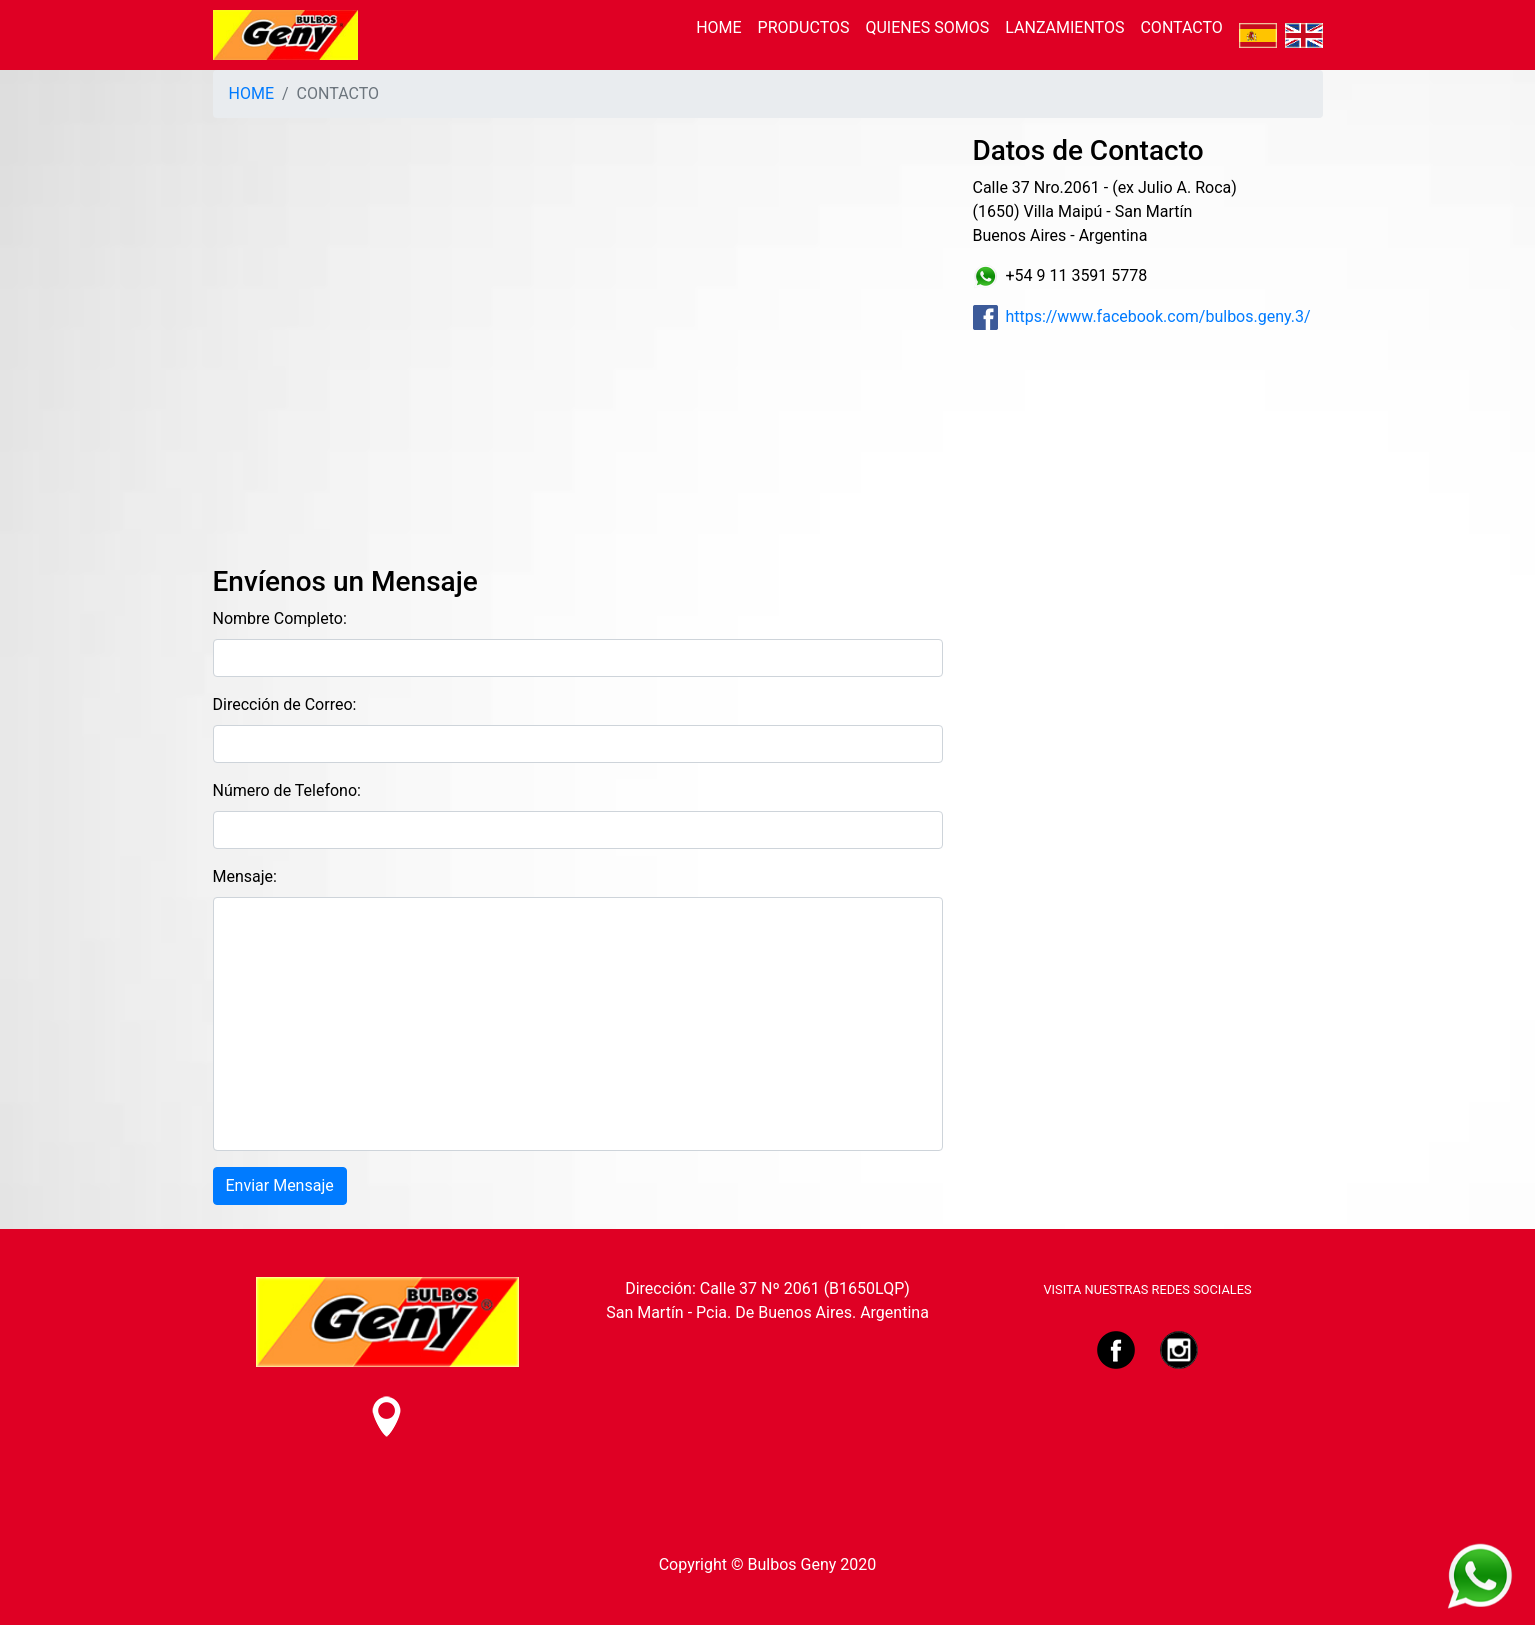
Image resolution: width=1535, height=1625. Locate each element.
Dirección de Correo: (285, 704)
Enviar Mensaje (280, 1185)
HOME (718, 27)
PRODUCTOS (804, 27)
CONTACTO (1181, 27)
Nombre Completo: (280, 618)
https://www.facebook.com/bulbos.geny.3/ (1142, 316)
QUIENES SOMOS (927, 27)
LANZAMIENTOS (1064, 27)
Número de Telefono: (287, 790)
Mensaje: (245, 876)
